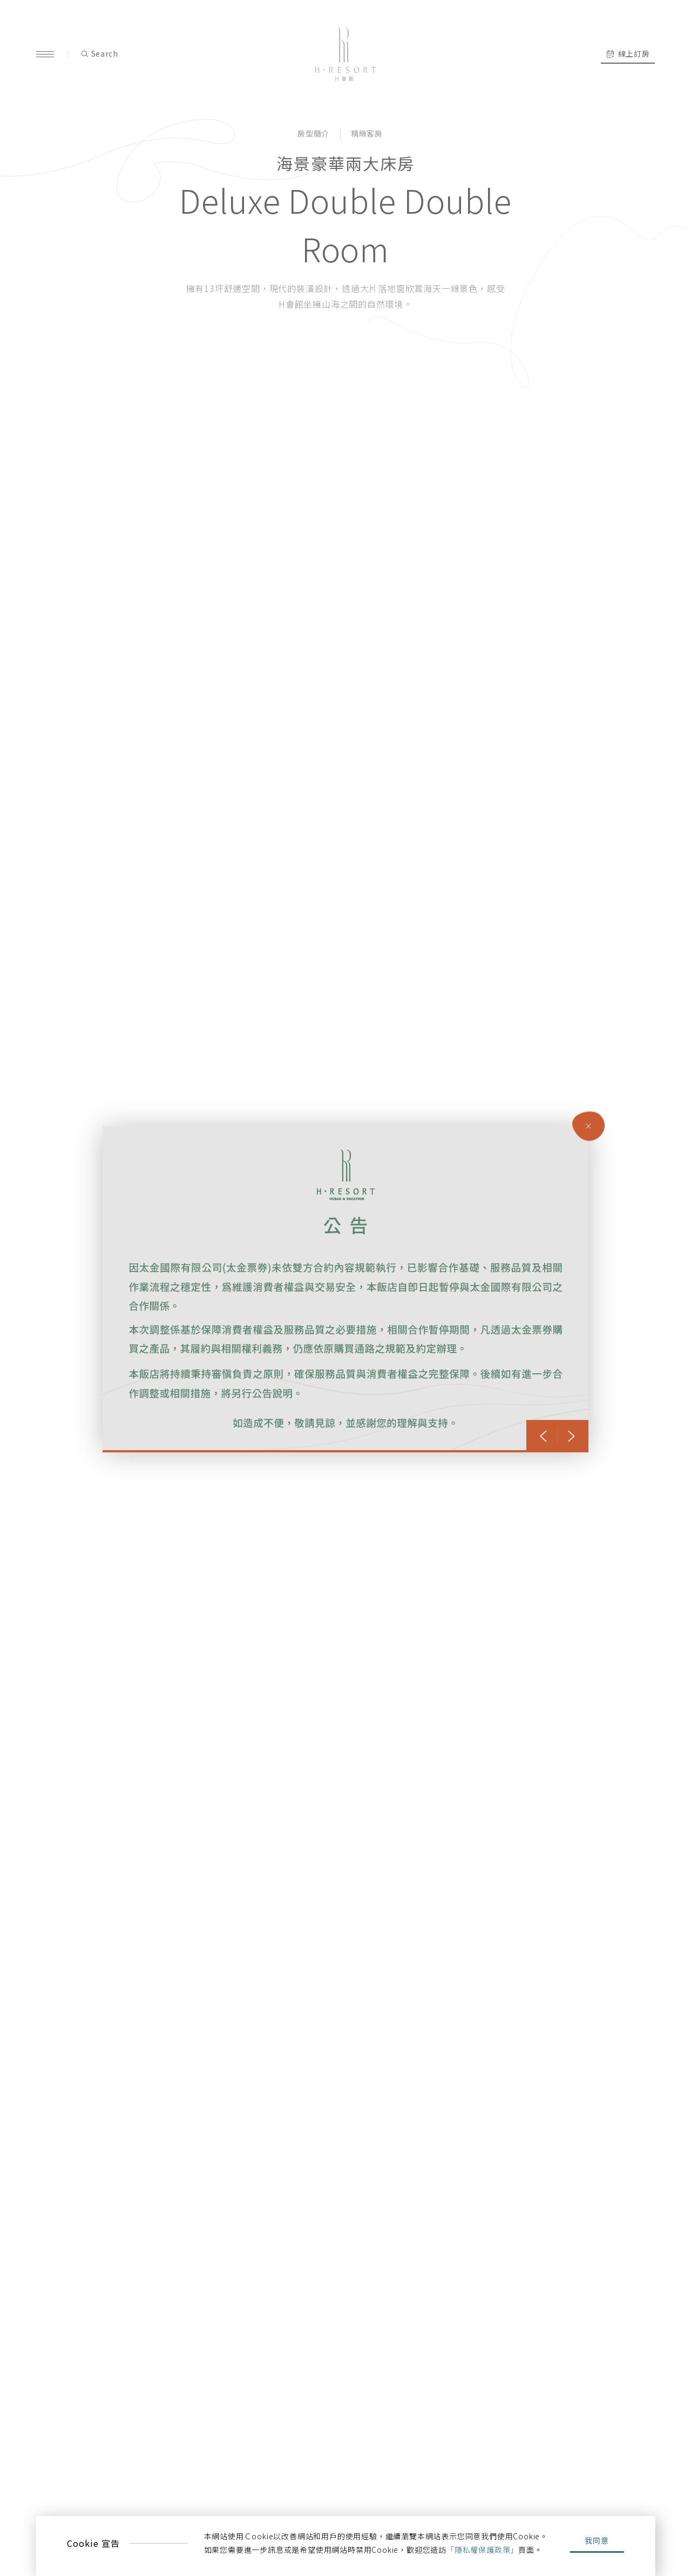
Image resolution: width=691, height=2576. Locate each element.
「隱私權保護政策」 (482, 2549)
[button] (543, 1436)
